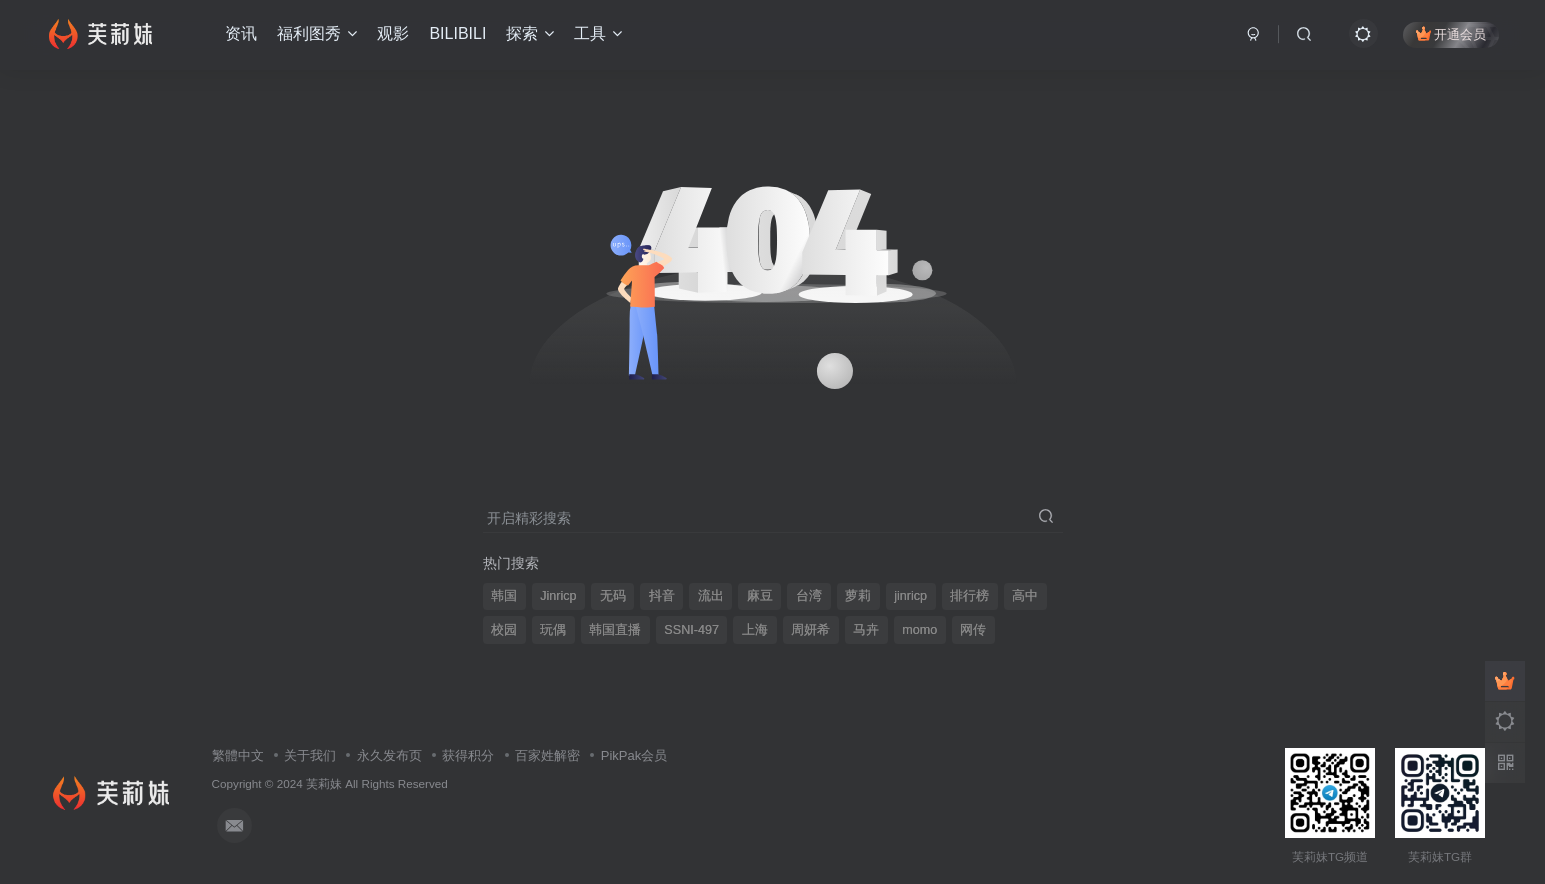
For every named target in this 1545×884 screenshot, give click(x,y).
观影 (393, 33)
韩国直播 (615, 630)
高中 (1025, 596)
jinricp (910, 596)
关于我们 (310, 755)
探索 (530, 33)
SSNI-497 (691, 630)
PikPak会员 (634, 755)
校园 (504, 630)
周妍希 (810, 630)
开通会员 (1451, 34)
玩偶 (553, 630)
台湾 (809, 596)
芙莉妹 (324, 783)
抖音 (662, 596)
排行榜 (969, 596)
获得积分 (468, 755)
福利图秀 (317, 33)
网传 (973, 630)
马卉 (866, 630)
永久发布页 (389, 755)
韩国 (504, 596)
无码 (613, 596)
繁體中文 (238, 755)
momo (919, 630)
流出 (711, 596)
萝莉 (858, 596)
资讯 (241, 33)
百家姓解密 (547, 755)
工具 (598, 33)
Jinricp (558, 596)
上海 (755, 630)
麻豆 (760, 596)
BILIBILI (457, 33)
